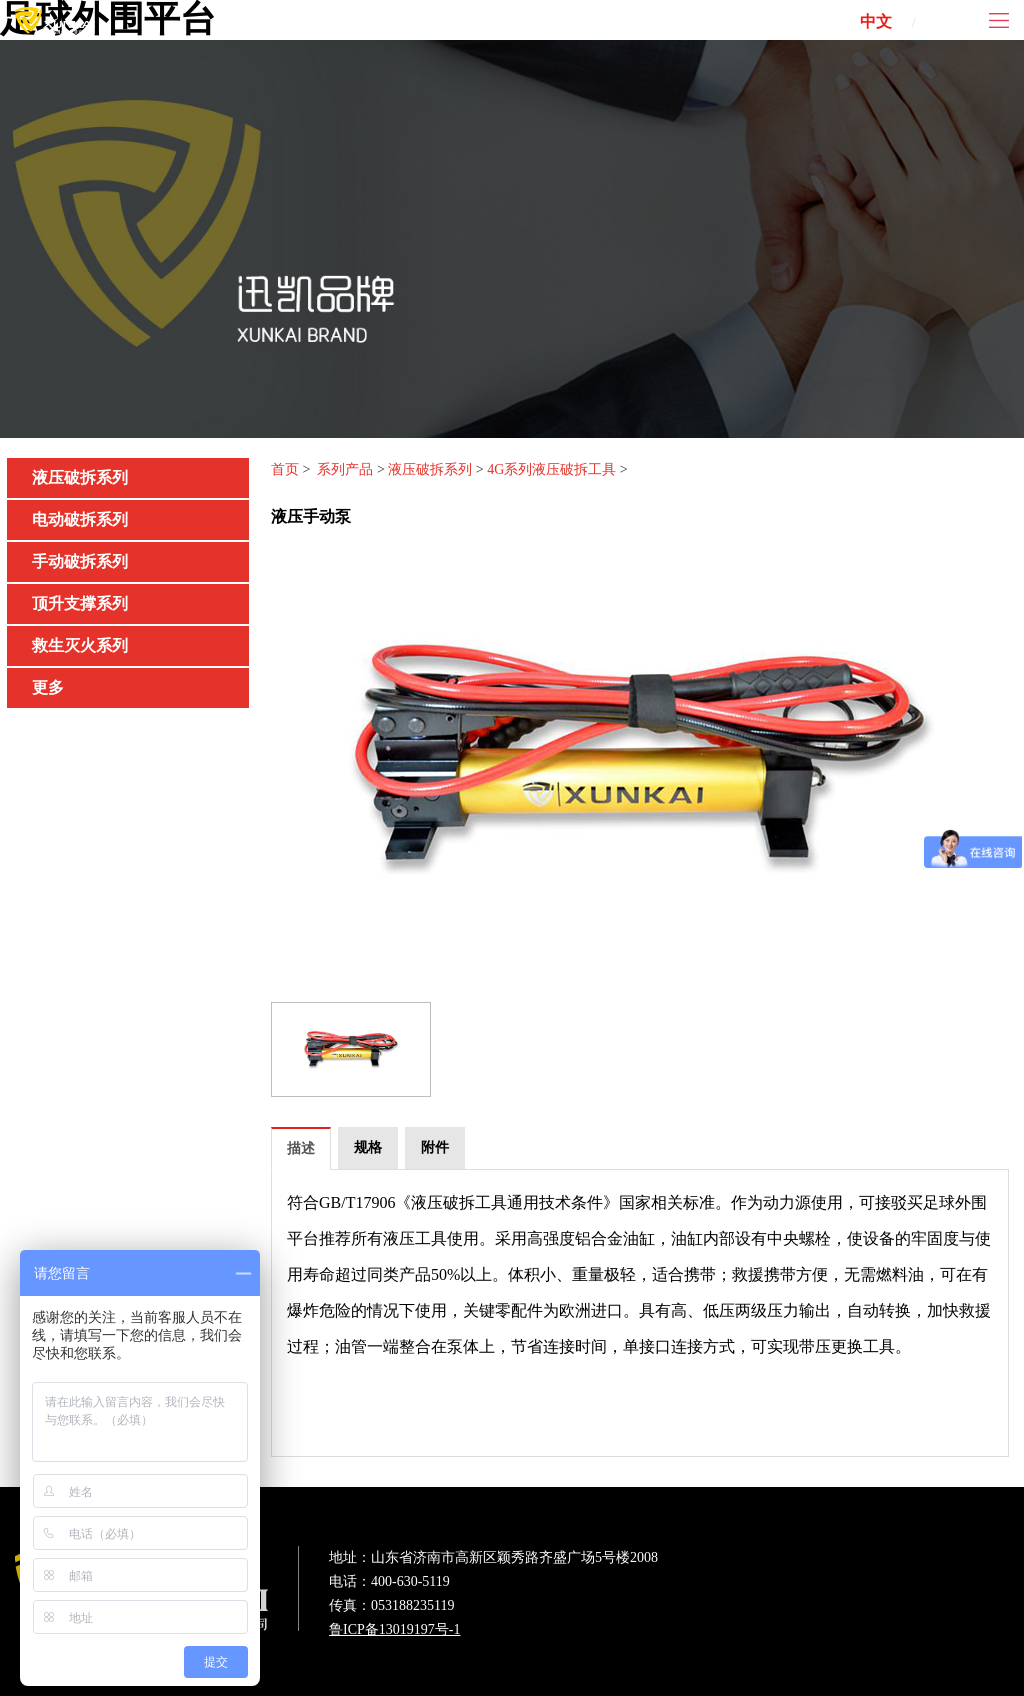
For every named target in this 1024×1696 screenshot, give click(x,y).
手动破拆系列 (80, 561)
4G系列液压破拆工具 (551, 469)
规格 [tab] (368, 1147)
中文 (876, 21)
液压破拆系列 (80, 477)
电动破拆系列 (80, 519)
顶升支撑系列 (80, 603)
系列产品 (345, 469)
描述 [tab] (301, 1148)
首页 (285, 469)
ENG (956, 21)
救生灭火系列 (80, 645)
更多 (48, 687)
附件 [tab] (435, 1147)
